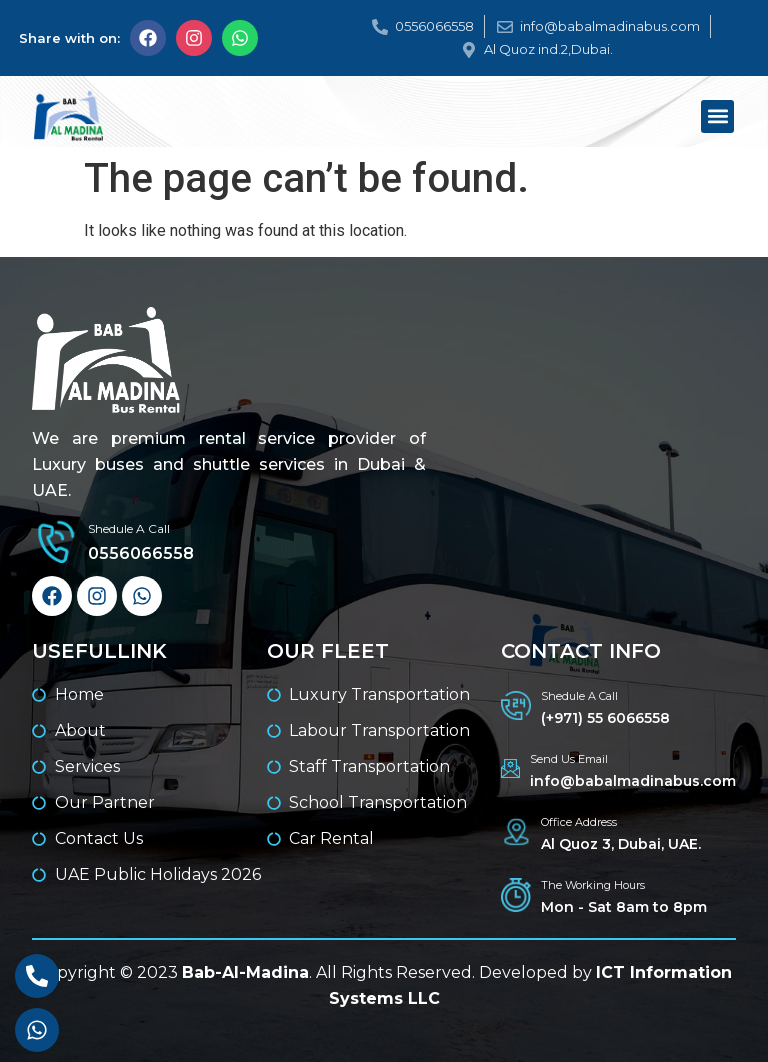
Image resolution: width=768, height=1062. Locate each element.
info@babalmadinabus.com (633, 781)
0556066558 (141, 553)
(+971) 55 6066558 (605, 718)
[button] (717, 116)
